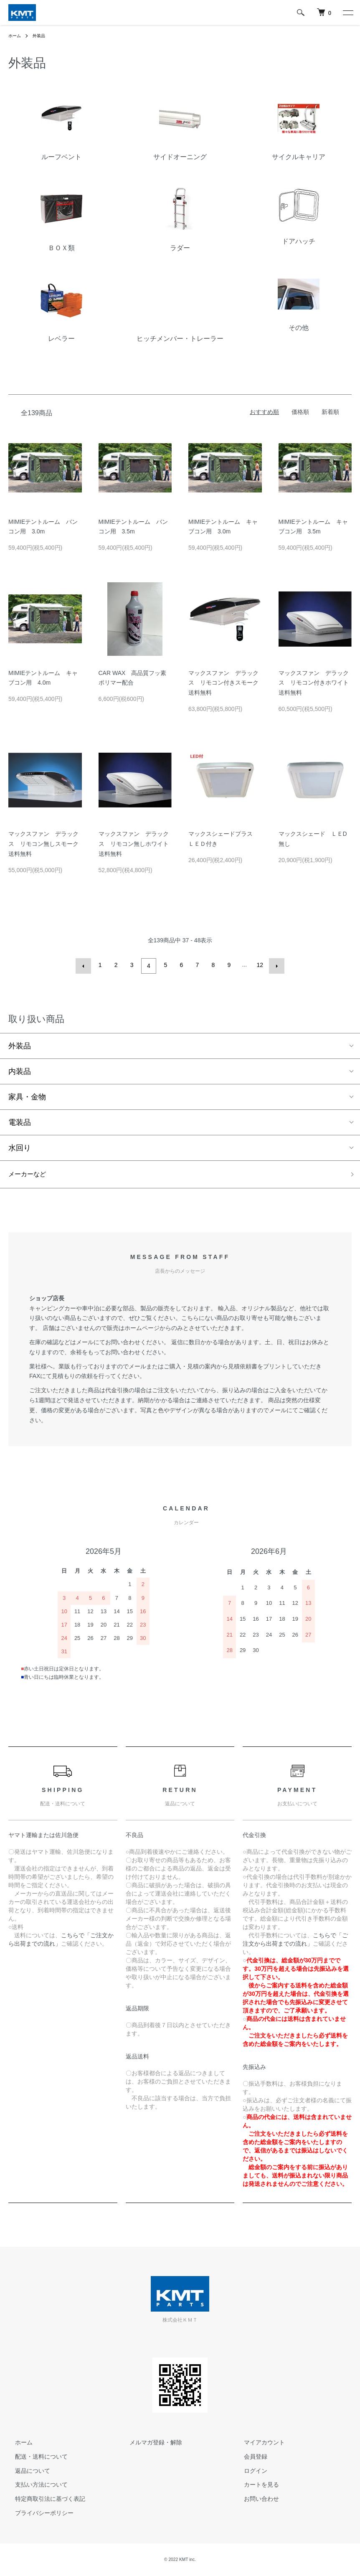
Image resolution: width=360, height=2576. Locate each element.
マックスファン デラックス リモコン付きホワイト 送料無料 (317, 683)
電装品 (19, 1121)
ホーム (15, 35)
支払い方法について (34, 2485)
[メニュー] (347, 12)
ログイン (249, 2471)
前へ (85, 965)
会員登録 (249, 2457)
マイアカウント (257, 2442)
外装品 (42, 35)
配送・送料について (34, 2457)
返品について (25, 2471)
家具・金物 (27, 1095)
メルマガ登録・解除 (149, 2442)
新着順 (330, 412)
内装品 (19, 1070)
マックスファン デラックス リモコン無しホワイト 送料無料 (137, 843)
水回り (19, 1146)
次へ (274, 965)
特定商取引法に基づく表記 (43, 2499)
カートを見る (254, 2485)
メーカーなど (30, 1174)
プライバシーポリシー (37, 2513)
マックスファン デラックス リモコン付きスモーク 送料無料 (226, 683)
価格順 (300, 412)
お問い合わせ (254, 2499)
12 (259, 965)
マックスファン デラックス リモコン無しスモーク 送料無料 (46, 843)
